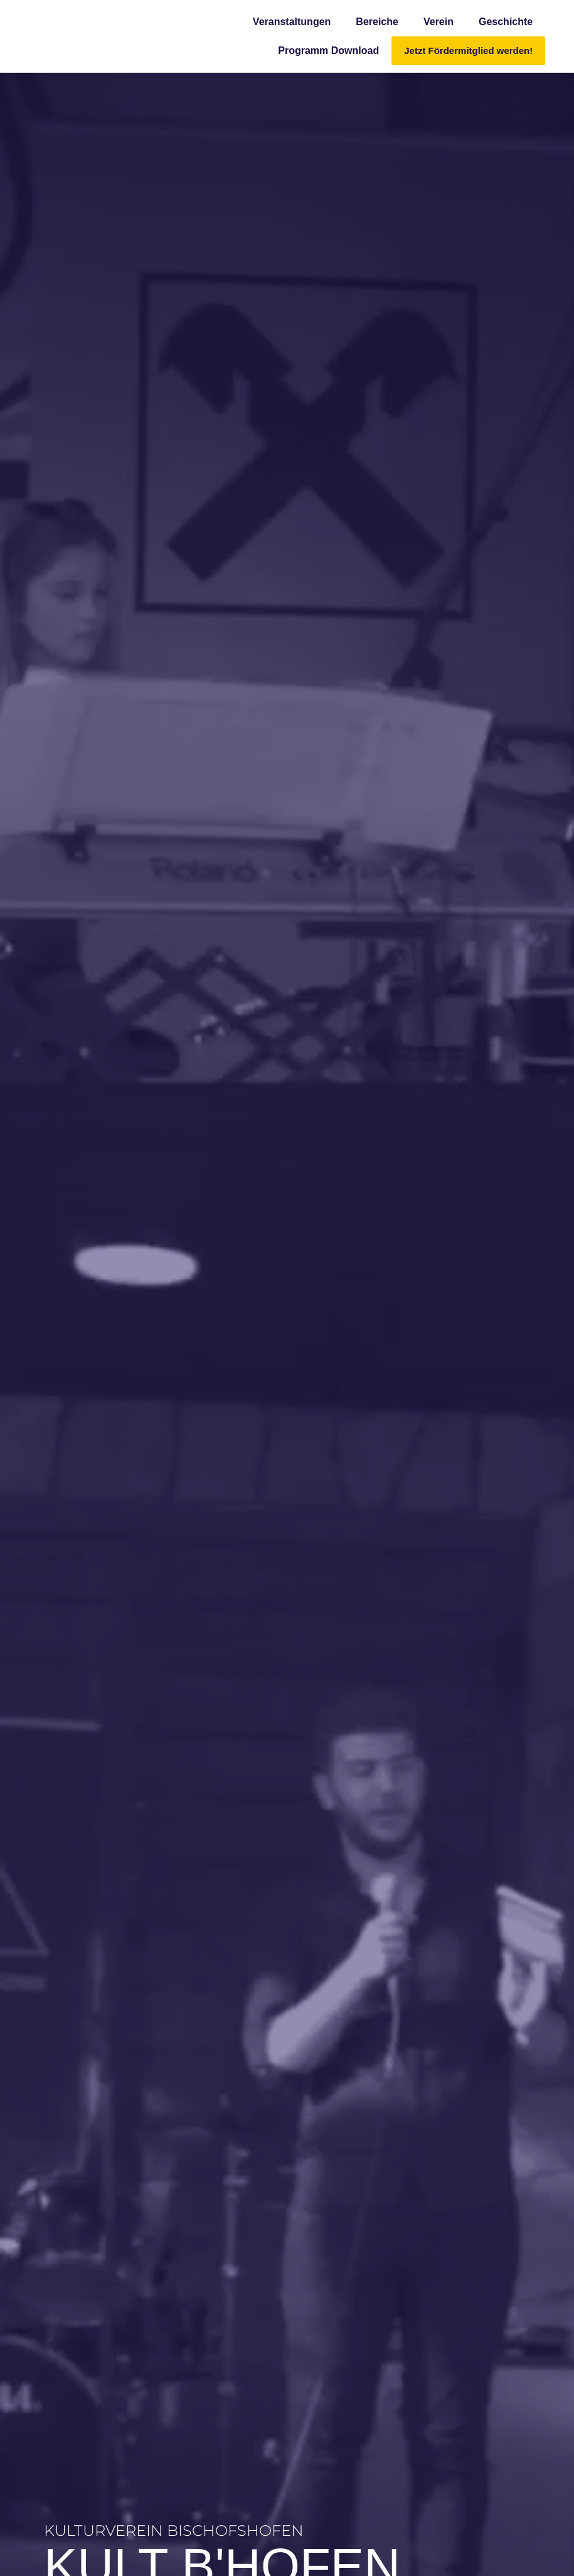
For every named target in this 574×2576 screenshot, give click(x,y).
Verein (438, 21)
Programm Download (328, 50)
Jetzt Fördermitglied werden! (468, 50)
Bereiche (377, 21)
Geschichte (506, 21)
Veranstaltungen (292, 21)
